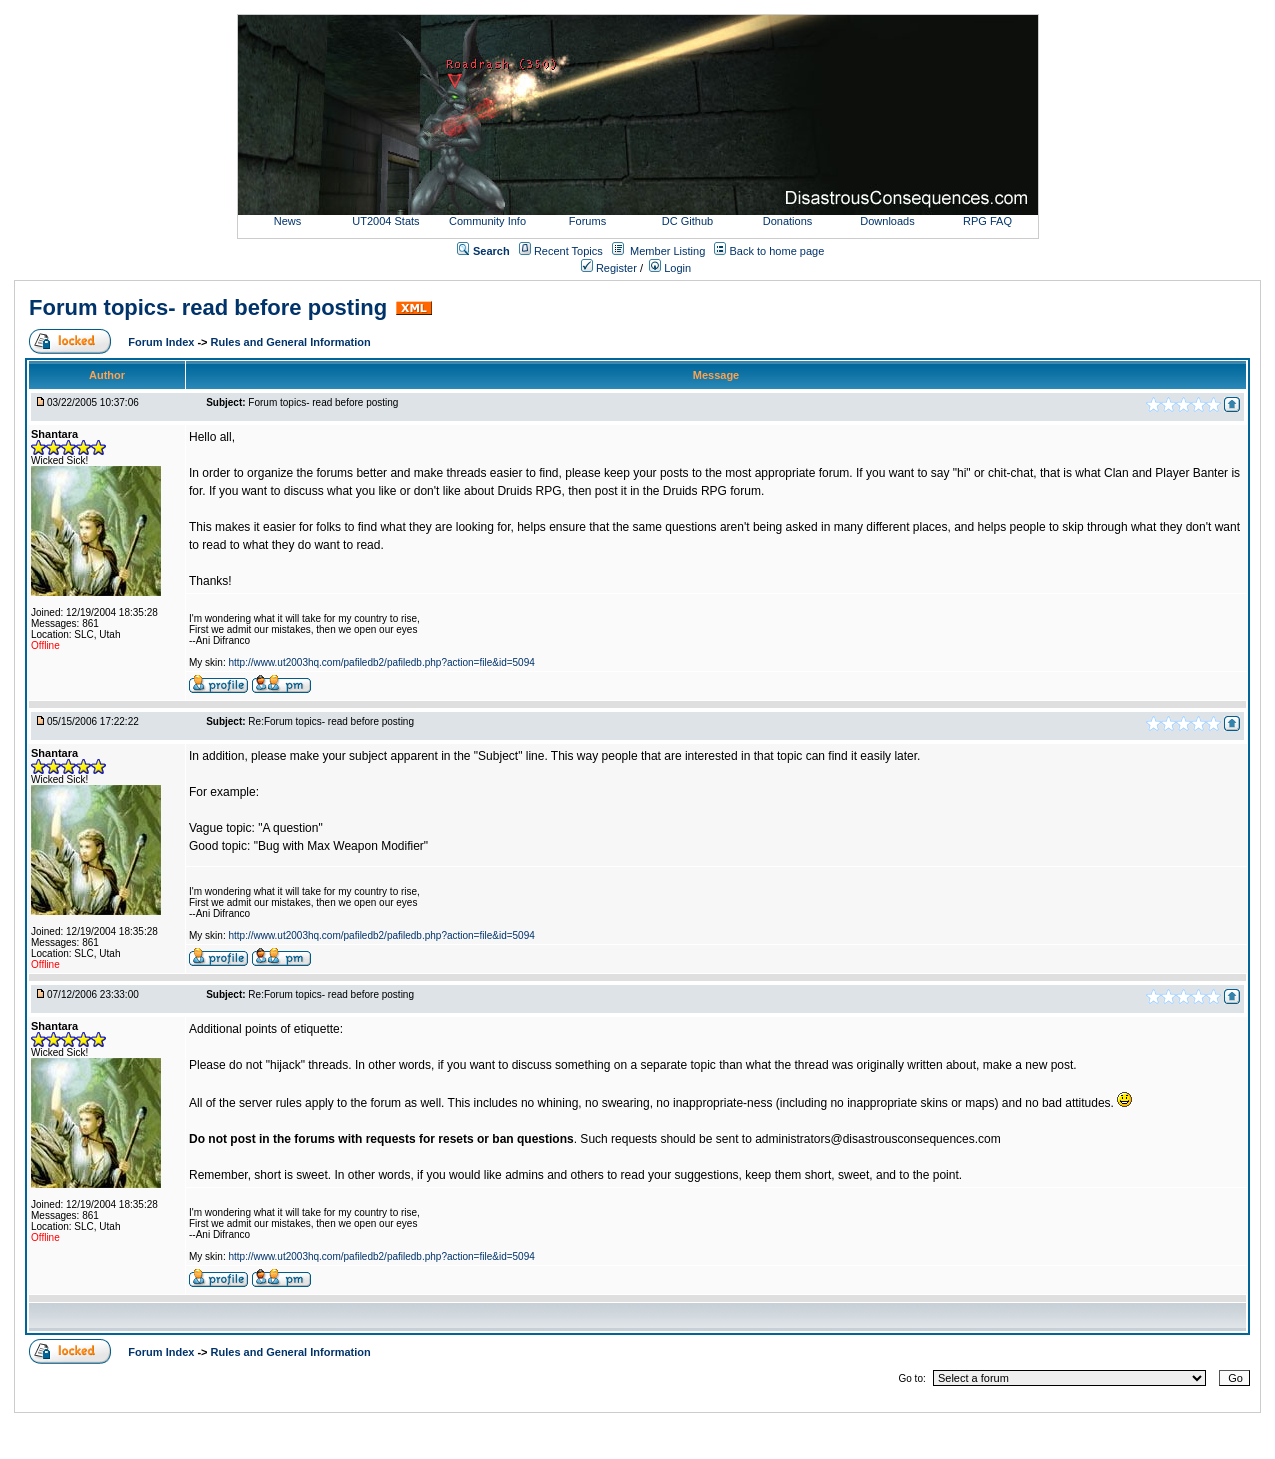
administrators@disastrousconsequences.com (878, 1139)
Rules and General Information (291, 342)
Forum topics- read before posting (208, 307)
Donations (788, 221)
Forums (587, 221)
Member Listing (667, 251)
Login (670, 268)
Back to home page (777, 251)
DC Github (687, 221)
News (288, 221)
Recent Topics (568, 251)
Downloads (887, 221)
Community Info (487, 221)
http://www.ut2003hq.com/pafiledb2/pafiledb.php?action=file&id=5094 (381, 662)
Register (609, 268)
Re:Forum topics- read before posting (331, 721)
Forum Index (162, 342)
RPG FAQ (987, 221)
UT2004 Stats (387, 221)
